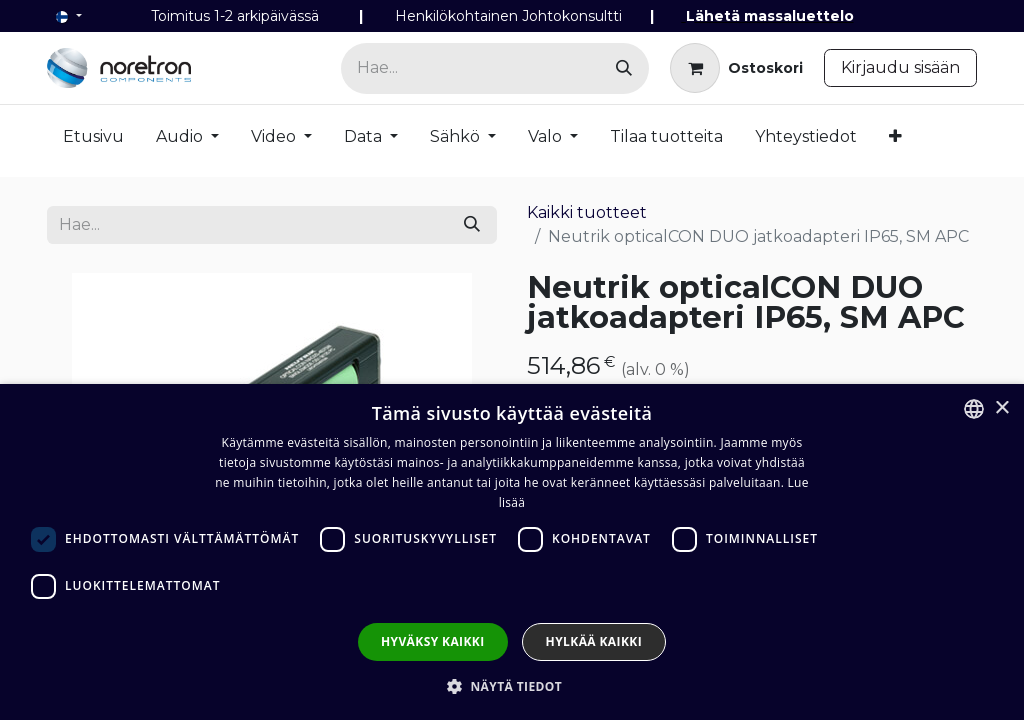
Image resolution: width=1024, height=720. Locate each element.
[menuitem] (93, 141)
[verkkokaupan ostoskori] (736, 68)
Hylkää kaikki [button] (594, 641)
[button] (512, 686)
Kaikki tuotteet (587, 212)
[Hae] (624, 68)
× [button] (1001, 408)
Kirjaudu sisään (900, 67)
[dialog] (512, 552)
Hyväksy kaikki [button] (433, 641)
